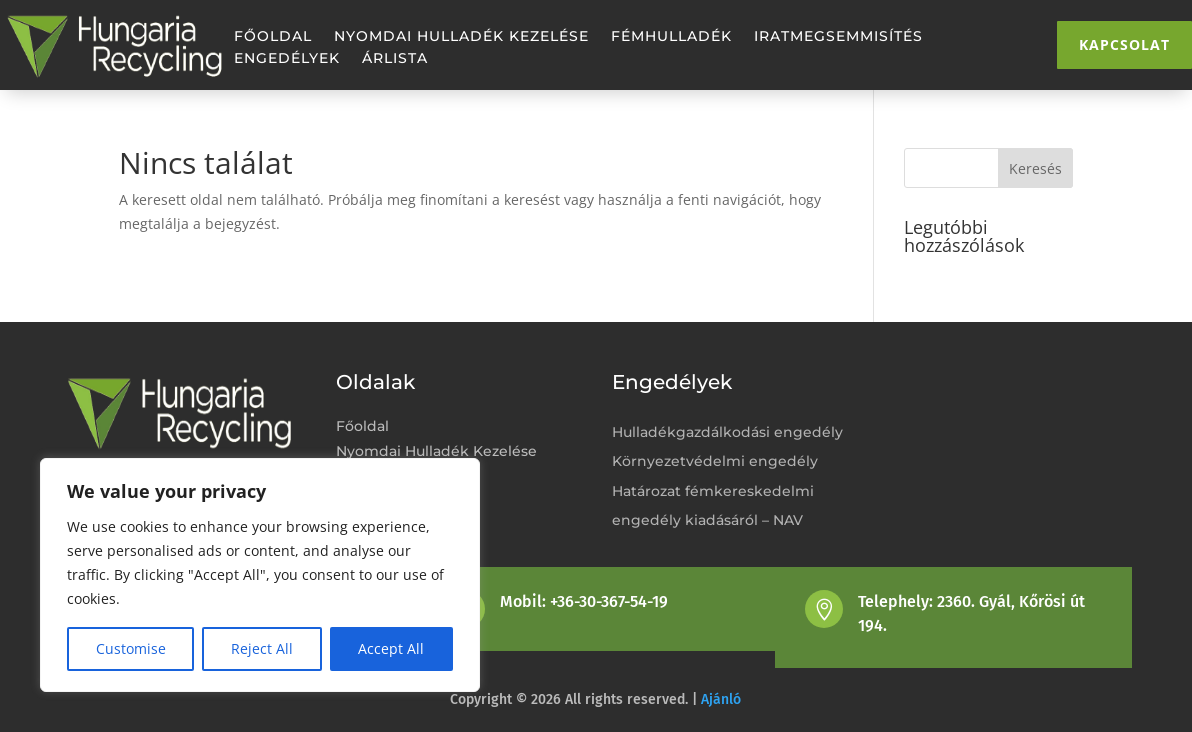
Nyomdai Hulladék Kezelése (461, 37)
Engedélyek (287, 59)
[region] (260, 575)
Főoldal (273, 37)
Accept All (391, 648)
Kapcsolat (1124, 44)
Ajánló (721, 699)
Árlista (395, 59)
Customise (131, 648)
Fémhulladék (671, 37)
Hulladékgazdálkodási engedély (727, 432)
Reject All (262, 648)
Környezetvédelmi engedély (715, 461)
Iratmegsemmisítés (838, 37)
